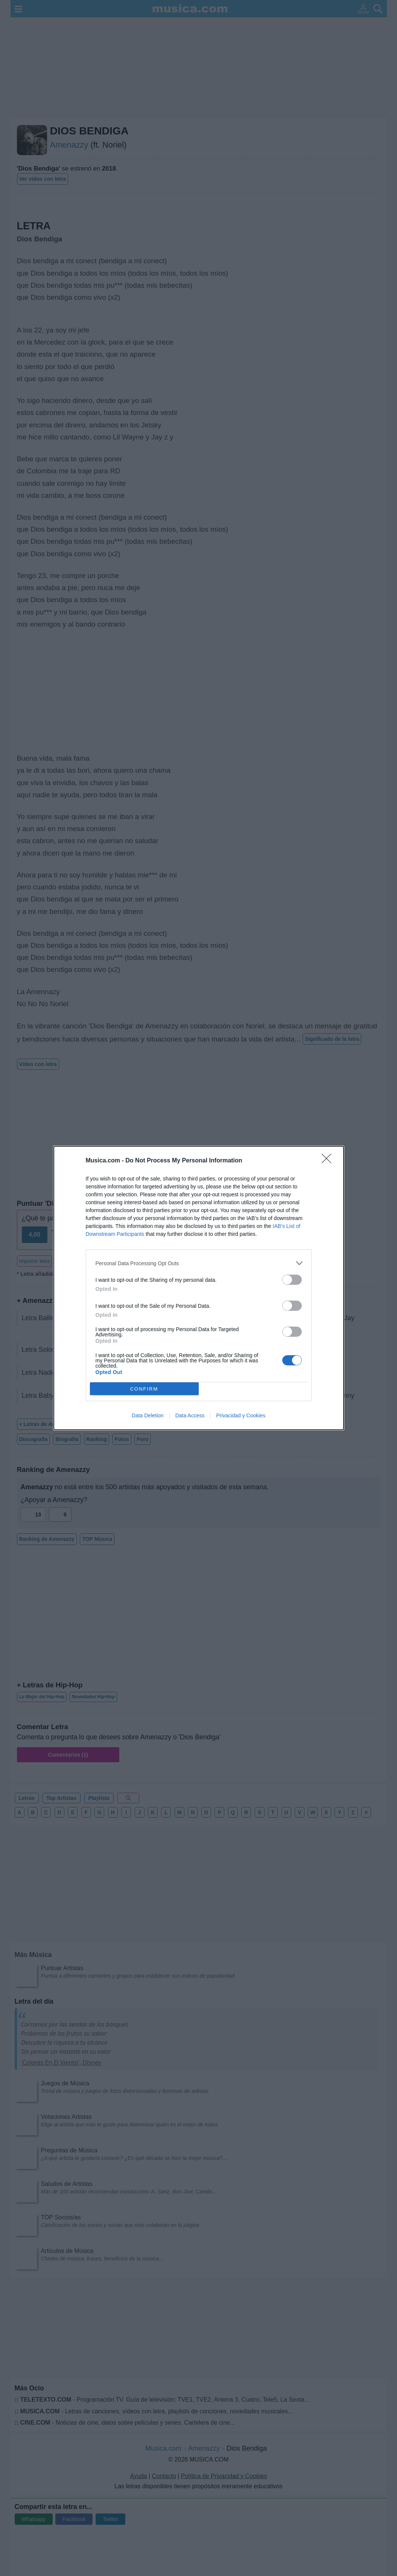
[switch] (292, 1280)
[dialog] (199, 1288)
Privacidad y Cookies (240, 1415)
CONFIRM (144, 1388)
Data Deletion (148, 1415)
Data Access (190, 1415)
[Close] (329, 1161)
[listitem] (199, 1263)
